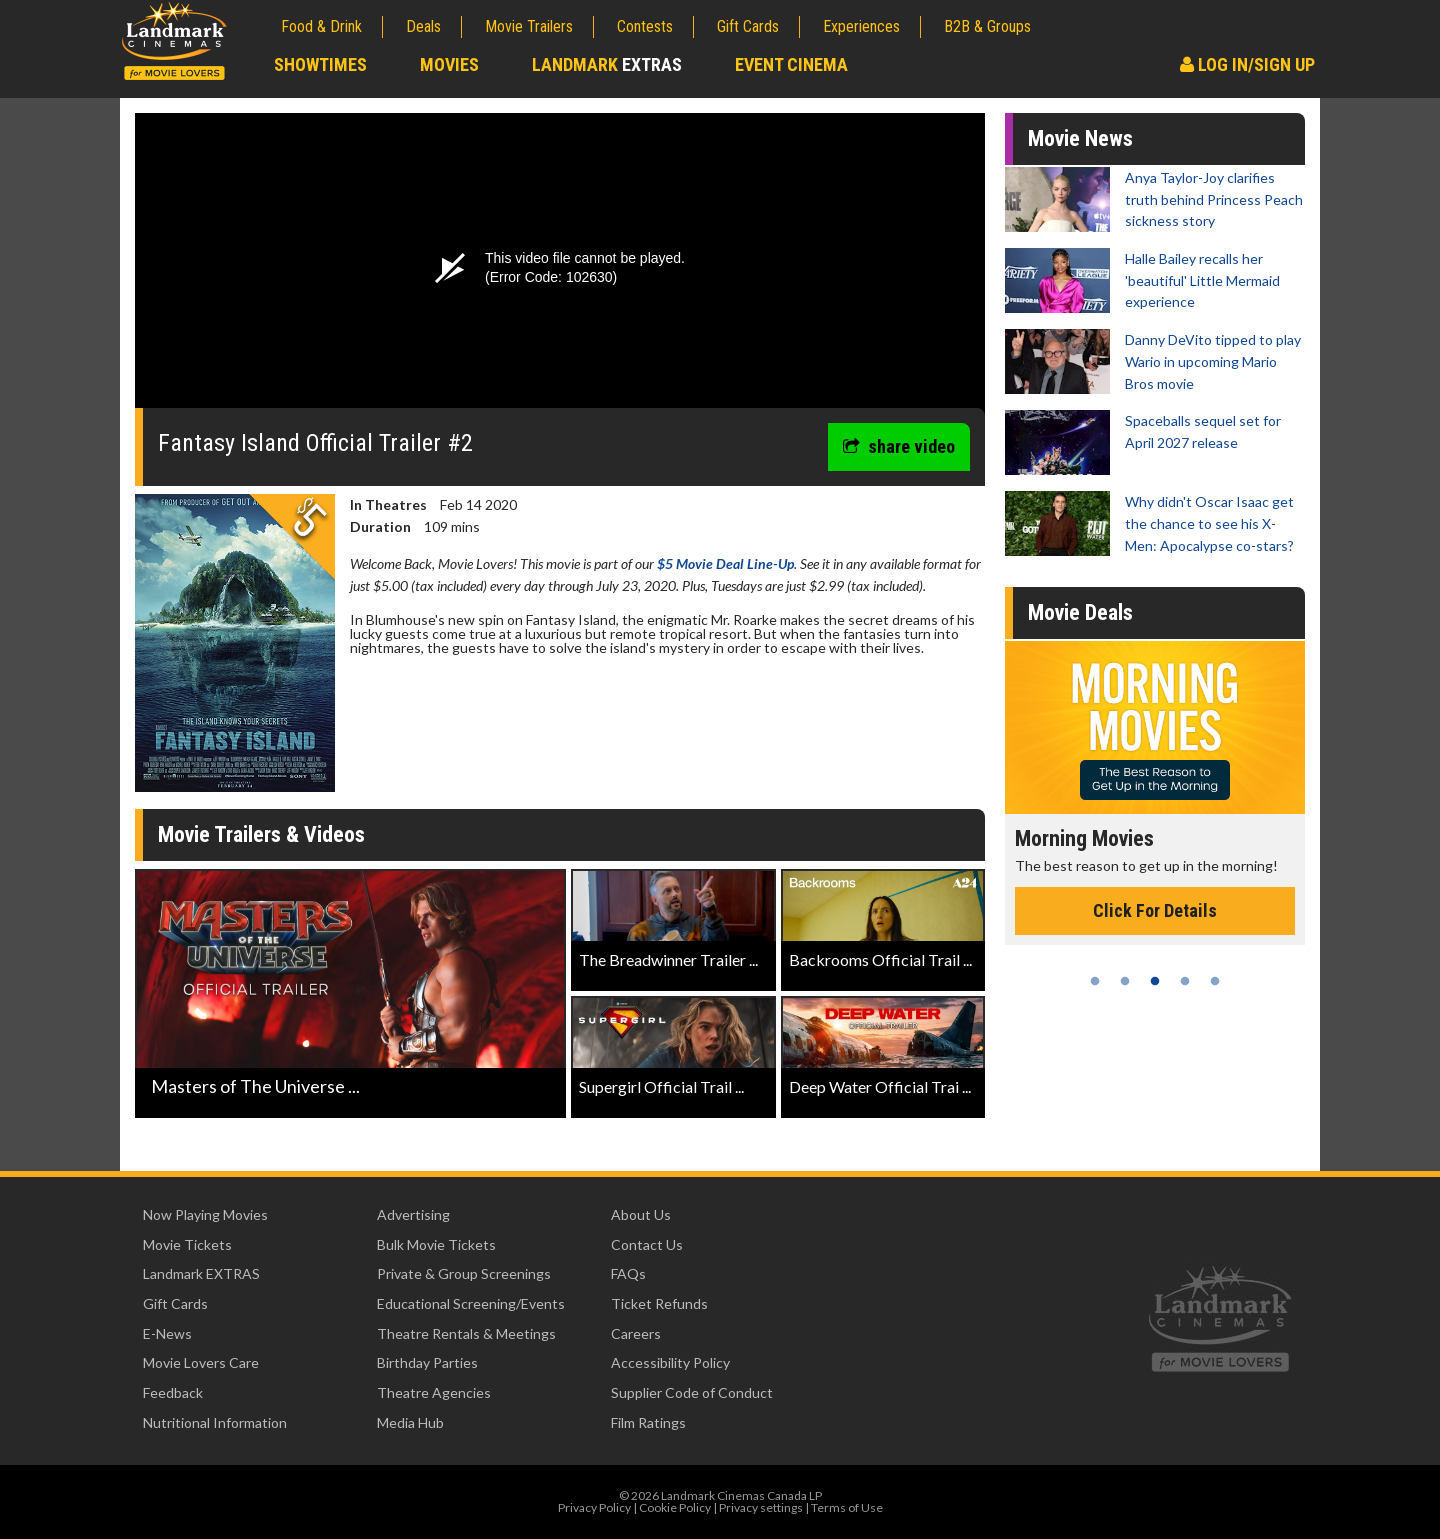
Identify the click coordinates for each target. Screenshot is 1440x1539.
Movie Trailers (529, 26)
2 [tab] (1125, 981)
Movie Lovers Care (201, 1362)
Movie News (1080, 138)
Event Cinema (791, 64)
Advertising (413, 1214)
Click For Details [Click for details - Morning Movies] (1205, 910)
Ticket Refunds (659, 1303)
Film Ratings (648, 1422)
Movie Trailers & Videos (261, 834)
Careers (636, 1333)
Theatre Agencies (434, 1392)
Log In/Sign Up (1247, 64)
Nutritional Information (215, 1422)
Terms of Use (847, 1507)
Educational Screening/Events (471, 1303)
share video (899, 446)
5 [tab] (1215, 981)
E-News (167, 1333)
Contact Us (647, 1244)
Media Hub (410, 1422)
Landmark (607, 64)
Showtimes (320, 64)
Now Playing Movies (205, 1214)
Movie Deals (1080, 612)
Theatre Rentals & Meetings (466, 1333)
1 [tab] (1095, 981)
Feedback (173, 1392)
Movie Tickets (187, 1244)
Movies (449, 64)
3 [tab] (1155, 981)
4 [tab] (1185, 981)
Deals (423, 26)
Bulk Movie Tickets (436, 1244)
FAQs (628, 1273)
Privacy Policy (594, 1507)
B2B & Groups (987, 26)
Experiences (861, 26)
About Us (641, 1214)
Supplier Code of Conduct (692, 1392)
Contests (645, 26)
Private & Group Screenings (464, 1273)
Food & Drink (321, 26)
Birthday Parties (427, 1362)
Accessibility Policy (670, 1362)
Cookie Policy (675, 1507)
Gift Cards (748, 26)
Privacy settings (761, 1507)
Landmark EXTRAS (201, 1273)
